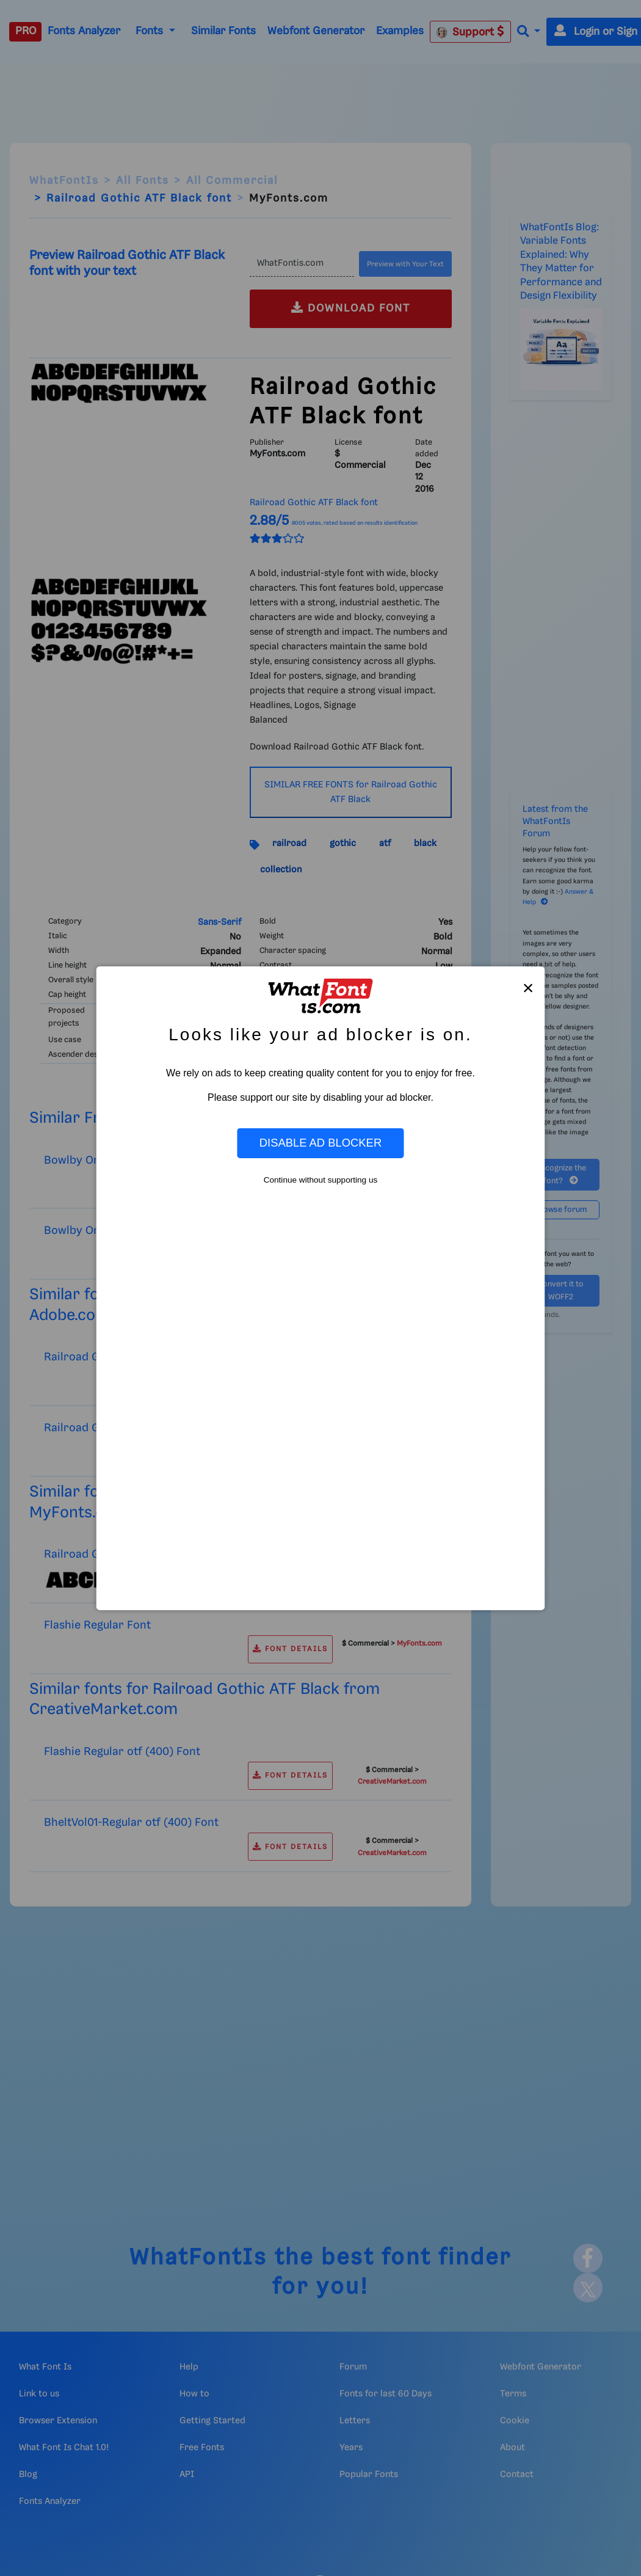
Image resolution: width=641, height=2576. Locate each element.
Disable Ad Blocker (320, 1142)
